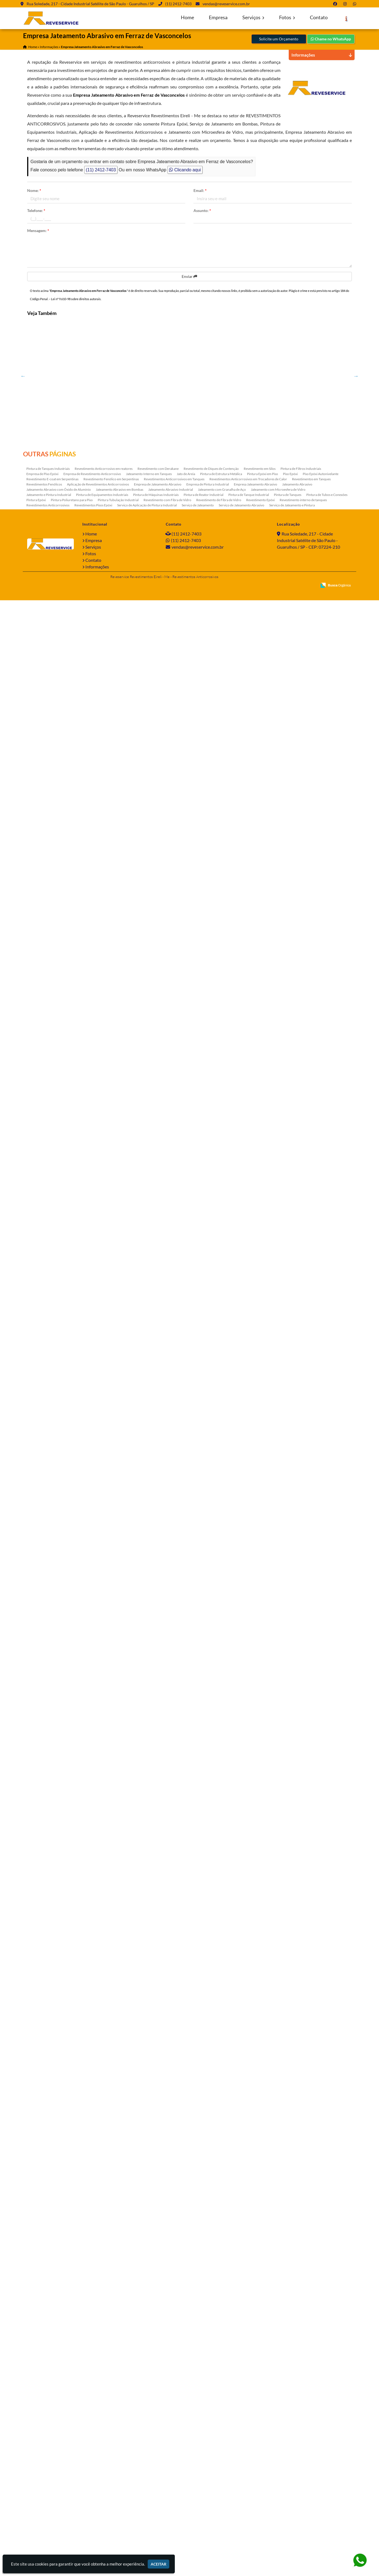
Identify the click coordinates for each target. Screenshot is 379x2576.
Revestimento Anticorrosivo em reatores (104, 2444)
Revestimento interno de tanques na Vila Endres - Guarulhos (54, 1240)
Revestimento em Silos (260, 2444)
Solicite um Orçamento (278, 39)
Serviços (253, 17)
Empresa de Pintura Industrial (207, 2460)
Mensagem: (38, 230)
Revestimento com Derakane (158, 2444)
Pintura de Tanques (287, 2470)
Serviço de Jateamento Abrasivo (241, 2481)
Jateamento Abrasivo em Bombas (119, 2465)
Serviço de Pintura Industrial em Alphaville (54, 1004)
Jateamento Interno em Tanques (149, 2449)
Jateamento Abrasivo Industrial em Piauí (54, 2404)
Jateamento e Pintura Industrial (48, 2470)
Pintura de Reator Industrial (203, 2470)
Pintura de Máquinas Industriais (156, 2470)
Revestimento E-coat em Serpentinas (52, 2455)
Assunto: (202, 210)
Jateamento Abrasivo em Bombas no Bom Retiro (54, 1354)
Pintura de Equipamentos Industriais (102, 2470)
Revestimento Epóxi (260, 2476)
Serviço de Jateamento (198, 2481)
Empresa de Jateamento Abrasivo (157, 2460)
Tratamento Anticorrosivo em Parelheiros (54, 420)
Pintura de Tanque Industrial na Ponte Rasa (54, 537)
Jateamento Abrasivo (297, 2460)
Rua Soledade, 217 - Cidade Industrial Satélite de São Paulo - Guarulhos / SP (90, 3)
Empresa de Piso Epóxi (42, 2449)
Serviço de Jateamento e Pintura (292, 2481)
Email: (200, 190)
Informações (97, 2542)
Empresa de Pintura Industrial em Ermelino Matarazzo (54, 1590)
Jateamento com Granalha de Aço (222, 2465)
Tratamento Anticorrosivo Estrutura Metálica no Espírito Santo (54, 1823)
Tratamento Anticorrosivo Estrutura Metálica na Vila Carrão (54, 2057)
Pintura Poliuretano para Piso (72, 2476)
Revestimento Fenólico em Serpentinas (111, 2455)
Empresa (218, 17)
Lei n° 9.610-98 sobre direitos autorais (76, 299)
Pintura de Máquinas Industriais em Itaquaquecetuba (54, 1940)
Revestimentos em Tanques (311, 2455)
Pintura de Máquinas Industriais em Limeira (54, 1470)
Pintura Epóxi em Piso (262, 2449)
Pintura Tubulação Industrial (118, 2476)
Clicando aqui (185, 170)
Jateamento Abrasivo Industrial (170, 2465)
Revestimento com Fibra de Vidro (167, 2476)
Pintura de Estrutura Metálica (221, 2449)
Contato (319, 17)
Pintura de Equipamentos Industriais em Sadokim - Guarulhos (54, 2173)
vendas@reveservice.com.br (226, 3)
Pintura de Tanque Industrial (248, 2470)
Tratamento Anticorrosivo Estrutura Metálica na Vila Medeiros (54, 2290)
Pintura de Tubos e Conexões (326, 2470)
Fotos (287, 17)
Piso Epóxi (290, 2449)
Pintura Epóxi (36, 2476)
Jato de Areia (186, 2449)
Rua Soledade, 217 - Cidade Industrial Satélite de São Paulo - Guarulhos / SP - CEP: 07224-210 (308, 2516)
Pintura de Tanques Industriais (48, 2444)
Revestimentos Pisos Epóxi (93, 2481)
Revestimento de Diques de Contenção (211, 2444)
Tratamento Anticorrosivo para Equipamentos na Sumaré (54, 773)
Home (187, 17)
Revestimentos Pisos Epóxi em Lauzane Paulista (54, 887)
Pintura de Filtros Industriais (300, 2444)
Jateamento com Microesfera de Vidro (278, 2465)
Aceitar (158, 2564)
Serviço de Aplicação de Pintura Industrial (147, 2481)
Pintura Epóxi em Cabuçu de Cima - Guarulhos (54, 1120)
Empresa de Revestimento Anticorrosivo (92, 2449)
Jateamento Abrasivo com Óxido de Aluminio (58, 2465)
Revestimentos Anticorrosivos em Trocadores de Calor (248, 2455)
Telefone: (36, 210)
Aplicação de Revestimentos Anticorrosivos (98, 2460)
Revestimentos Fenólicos (44, 2460)
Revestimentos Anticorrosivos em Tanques (174, 2455)
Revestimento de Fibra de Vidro (218, 2476)
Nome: (34, 190)
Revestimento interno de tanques (303, 2476)
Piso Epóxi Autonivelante (320, 2449)
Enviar (189, 276)
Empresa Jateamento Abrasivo (255, 2460)
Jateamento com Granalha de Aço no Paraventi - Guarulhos (54, 1706)
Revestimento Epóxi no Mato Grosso (54, 653)
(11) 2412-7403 (178, 3)
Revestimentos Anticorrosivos (47, 2481)
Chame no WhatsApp (331, 39)
